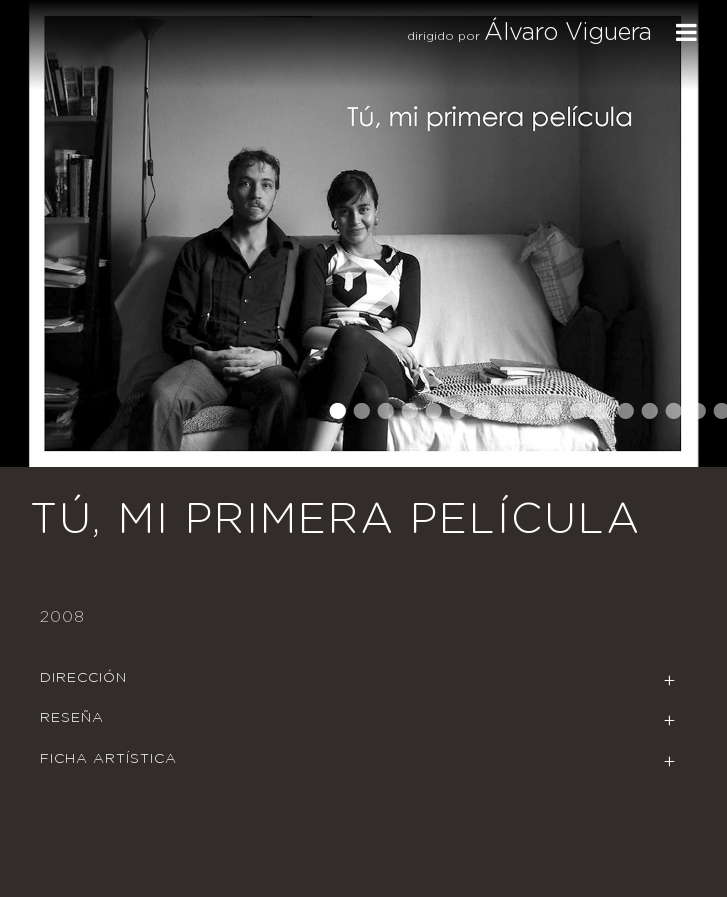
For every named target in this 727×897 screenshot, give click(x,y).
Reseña (72, 718)
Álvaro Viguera (568, 33)
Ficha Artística (108, 759)
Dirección (83, 678)
